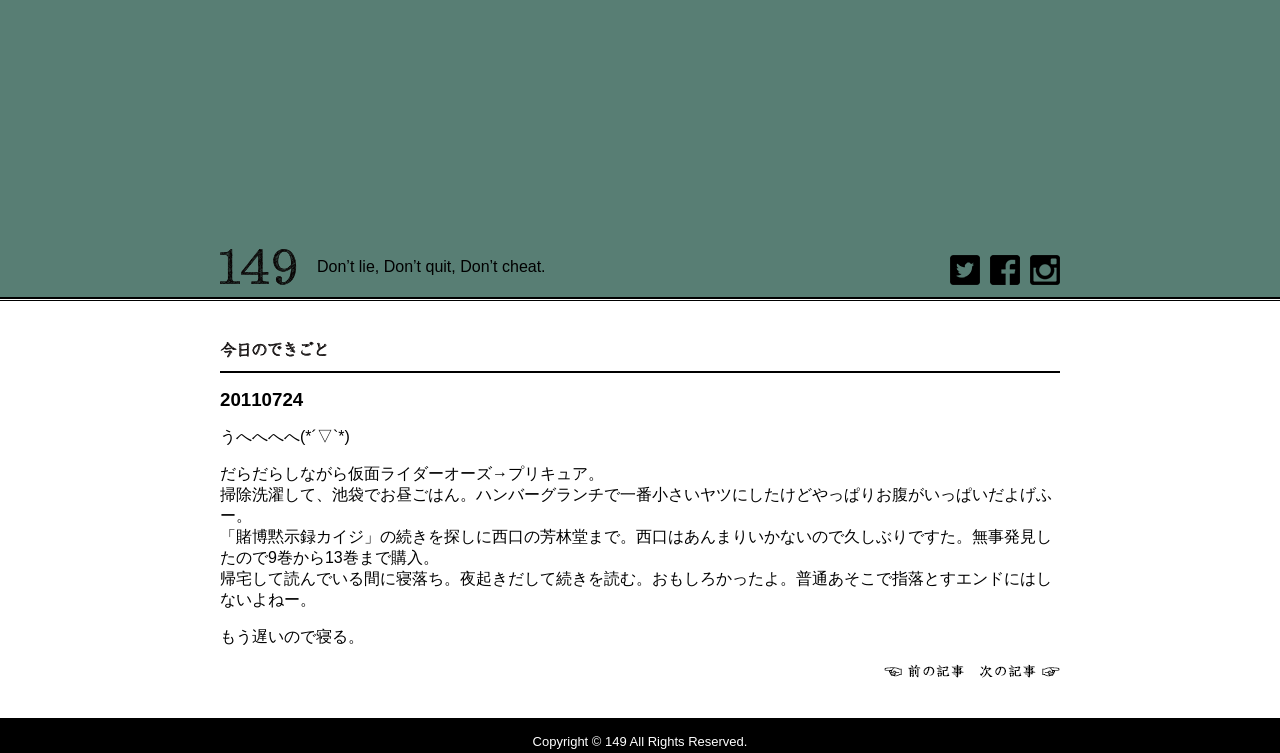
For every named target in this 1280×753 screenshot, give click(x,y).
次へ (1020, 671)
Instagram (1045, 270)
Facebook (1005, 270)
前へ (924, 671)
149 (258, 267)
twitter (965, 270)
